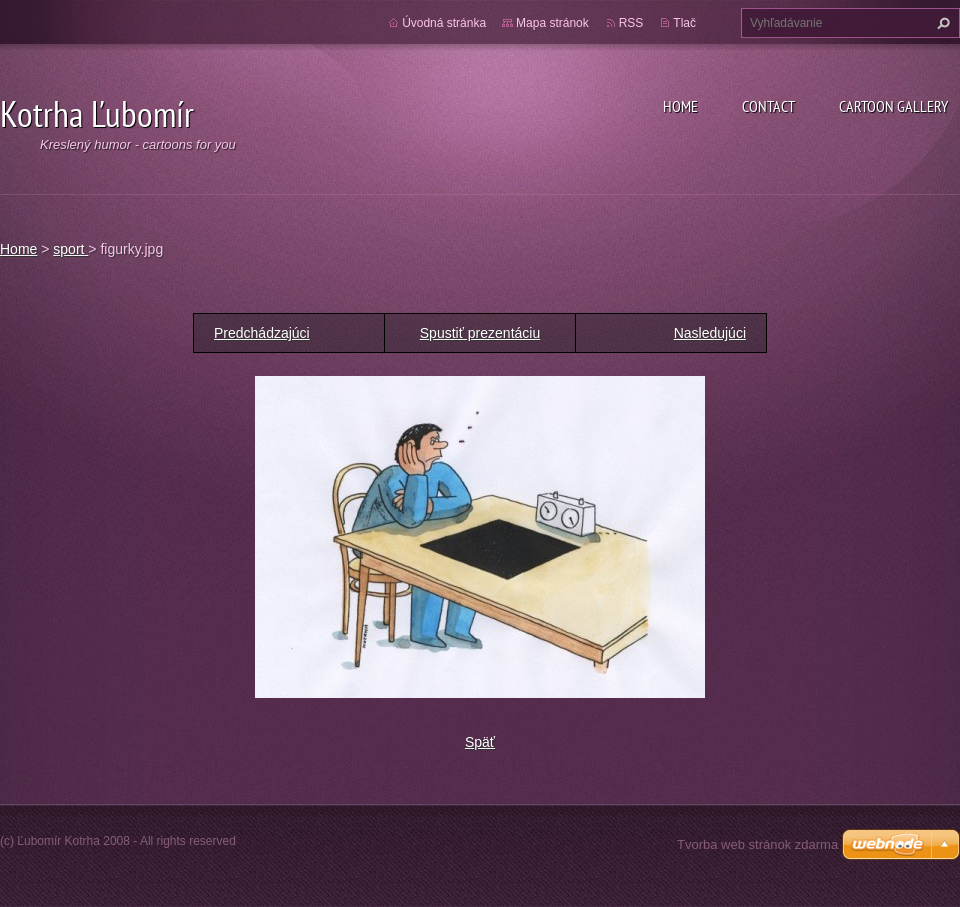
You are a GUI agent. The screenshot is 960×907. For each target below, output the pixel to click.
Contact (768, 106)
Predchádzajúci (262, 333)
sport (70, 249)
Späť (480, 742)
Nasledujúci (710, 333)
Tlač (684, 23)
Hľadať (941, 23)
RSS (631, 23)
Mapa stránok (552, 23)
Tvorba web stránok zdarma (757, 844)
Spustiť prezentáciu (480, 333)
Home (680, 106)
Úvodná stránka (444, 23)
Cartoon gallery (893, 106)
